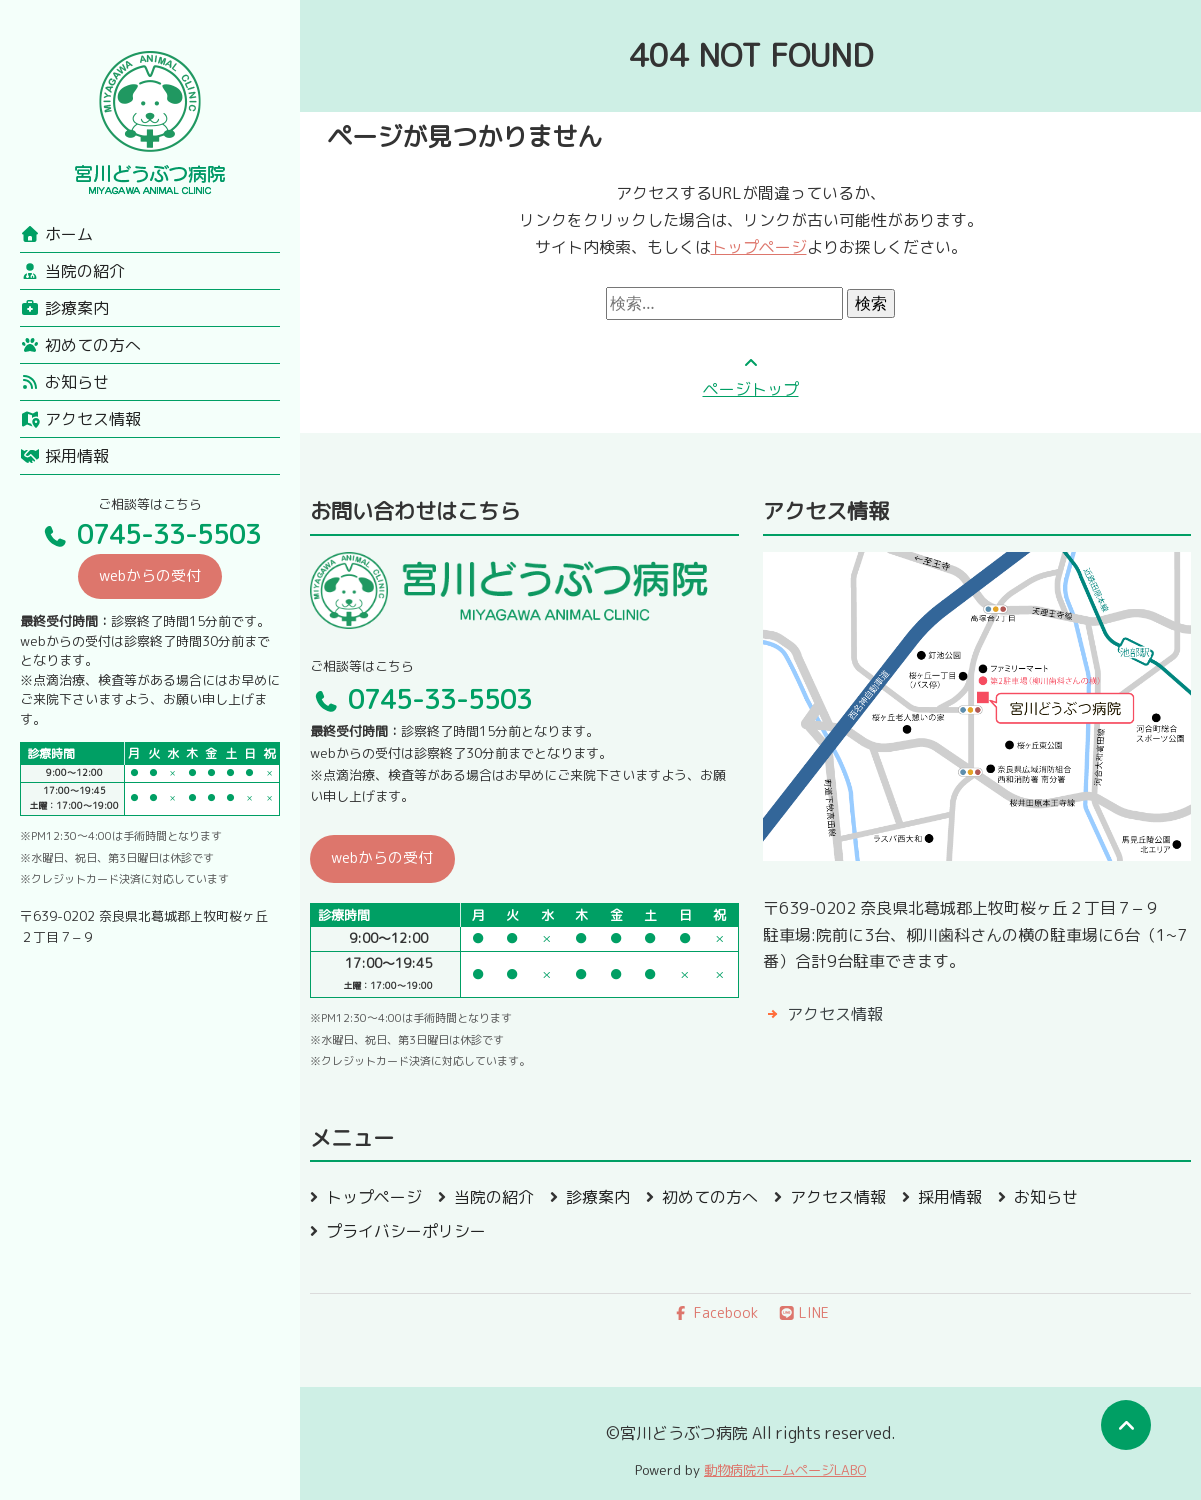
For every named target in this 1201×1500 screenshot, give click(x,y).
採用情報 (64, 456)
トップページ (759, 247)
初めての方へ (80, 345)
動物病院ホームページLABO (785, 1470)
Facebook (715, 1312)
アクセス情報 (80, 419)
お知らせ (64, 382)
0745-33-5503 (150, 534)
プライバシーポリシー (406, 1231)
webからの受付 (150, 575)
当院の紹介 (72, 271)
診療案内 (64, 308)
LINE (804, 1312)
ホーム (56, 234)
